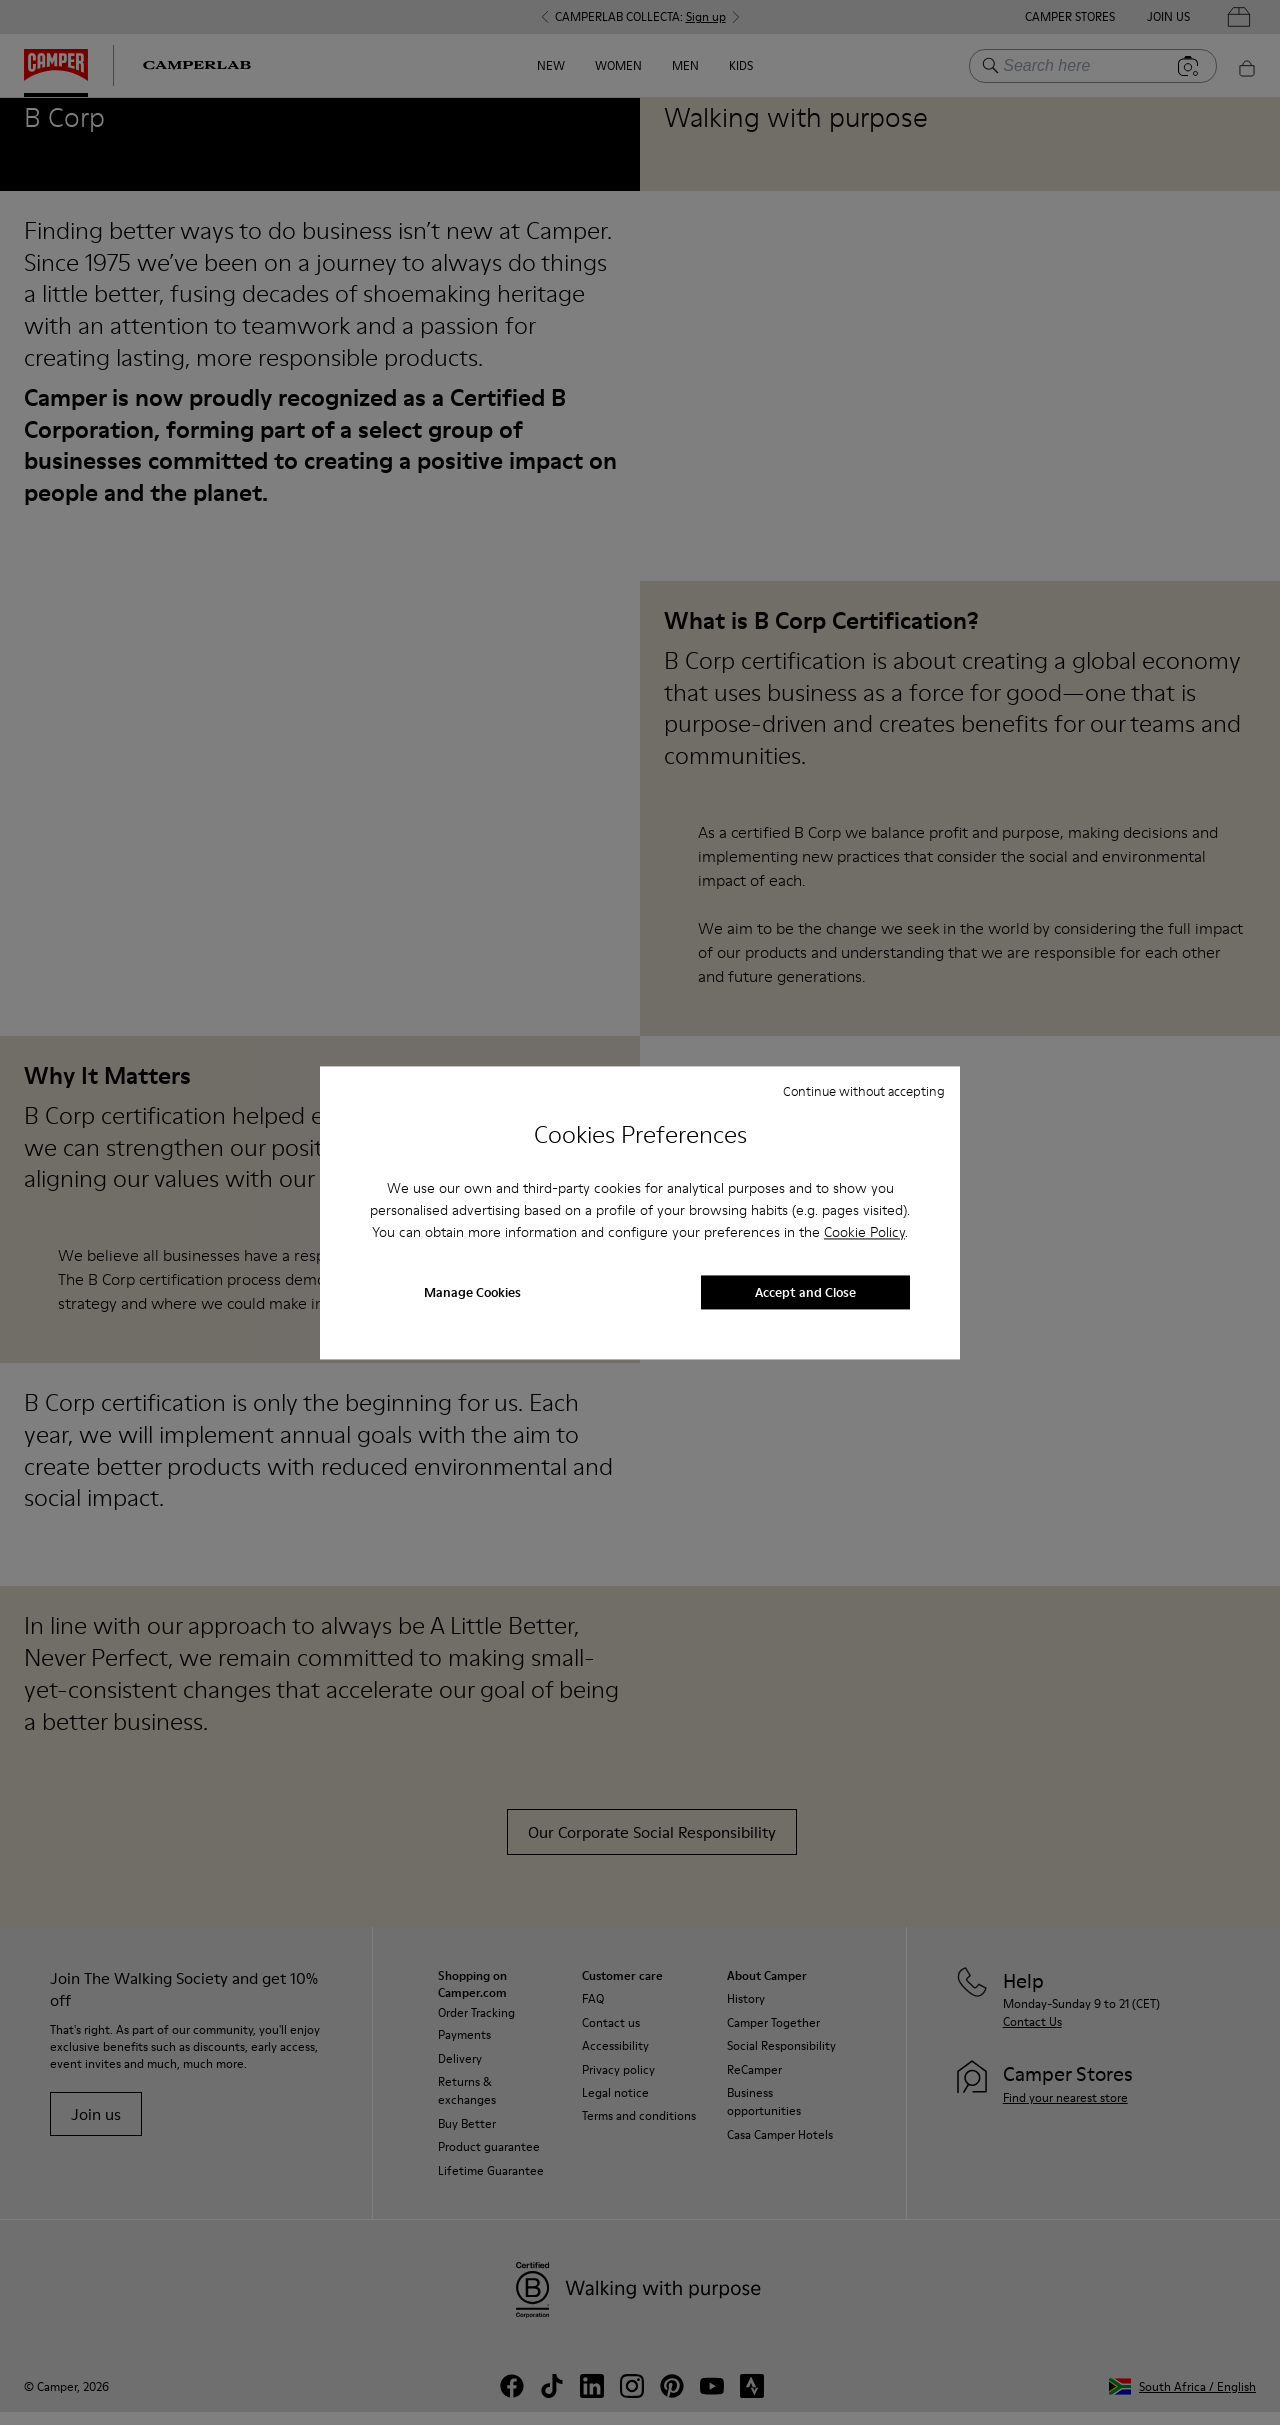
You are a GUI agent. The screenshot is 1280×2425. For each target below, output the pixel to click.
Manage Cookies (472, 1292)
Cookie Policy (864, 1233)
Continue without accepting (864, 1091)
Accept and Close (805, 1292)
